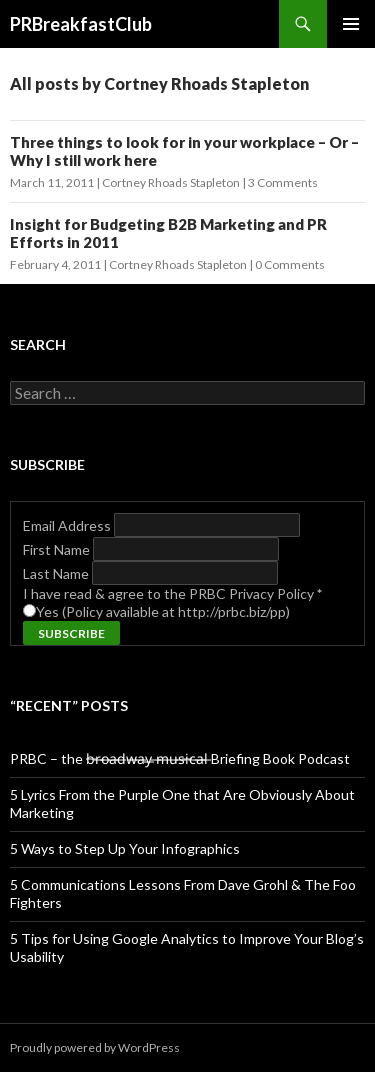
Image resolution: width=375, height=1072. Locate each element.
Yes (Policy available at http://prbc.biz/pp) (163, 611)
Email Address (68, 525)
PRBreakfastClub (81, 24)
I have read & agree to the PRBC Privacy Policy (172, 593)
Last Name (57, 573)
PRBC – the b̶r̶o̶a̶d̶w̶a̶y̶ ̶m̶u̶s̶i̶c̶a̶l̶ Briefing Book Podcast (180, 758)
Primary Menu (351, 24)
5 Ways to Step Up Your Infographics (125, 848)
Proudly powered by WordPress (95, 1047)
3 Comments (283, 182)
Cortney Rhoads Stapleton (171, 182)
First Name (58, 549)
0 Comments (290, 264)
